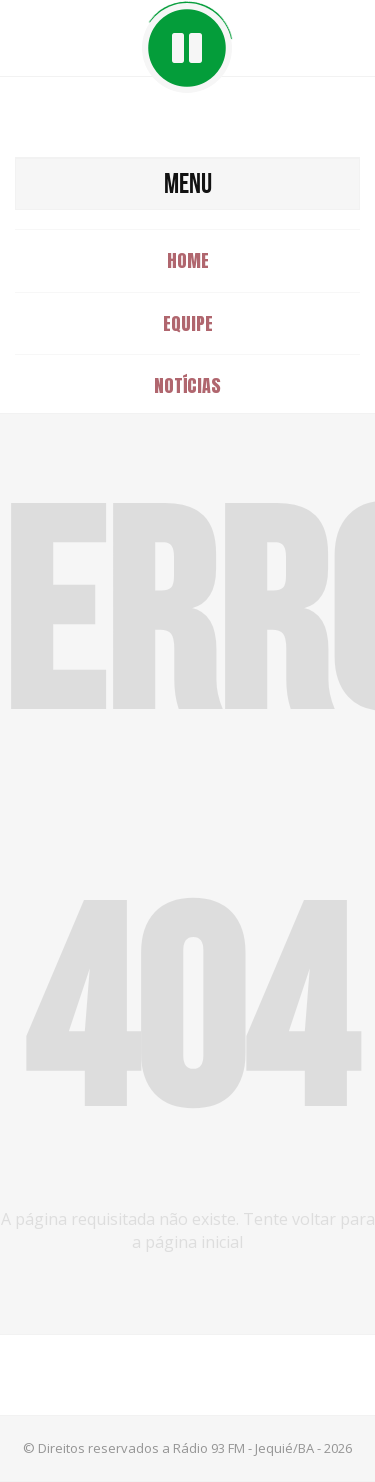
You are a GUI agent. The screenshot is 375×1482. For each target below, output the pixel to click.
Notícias (187, 385)
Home (188, 260)
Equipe (188, 323)
